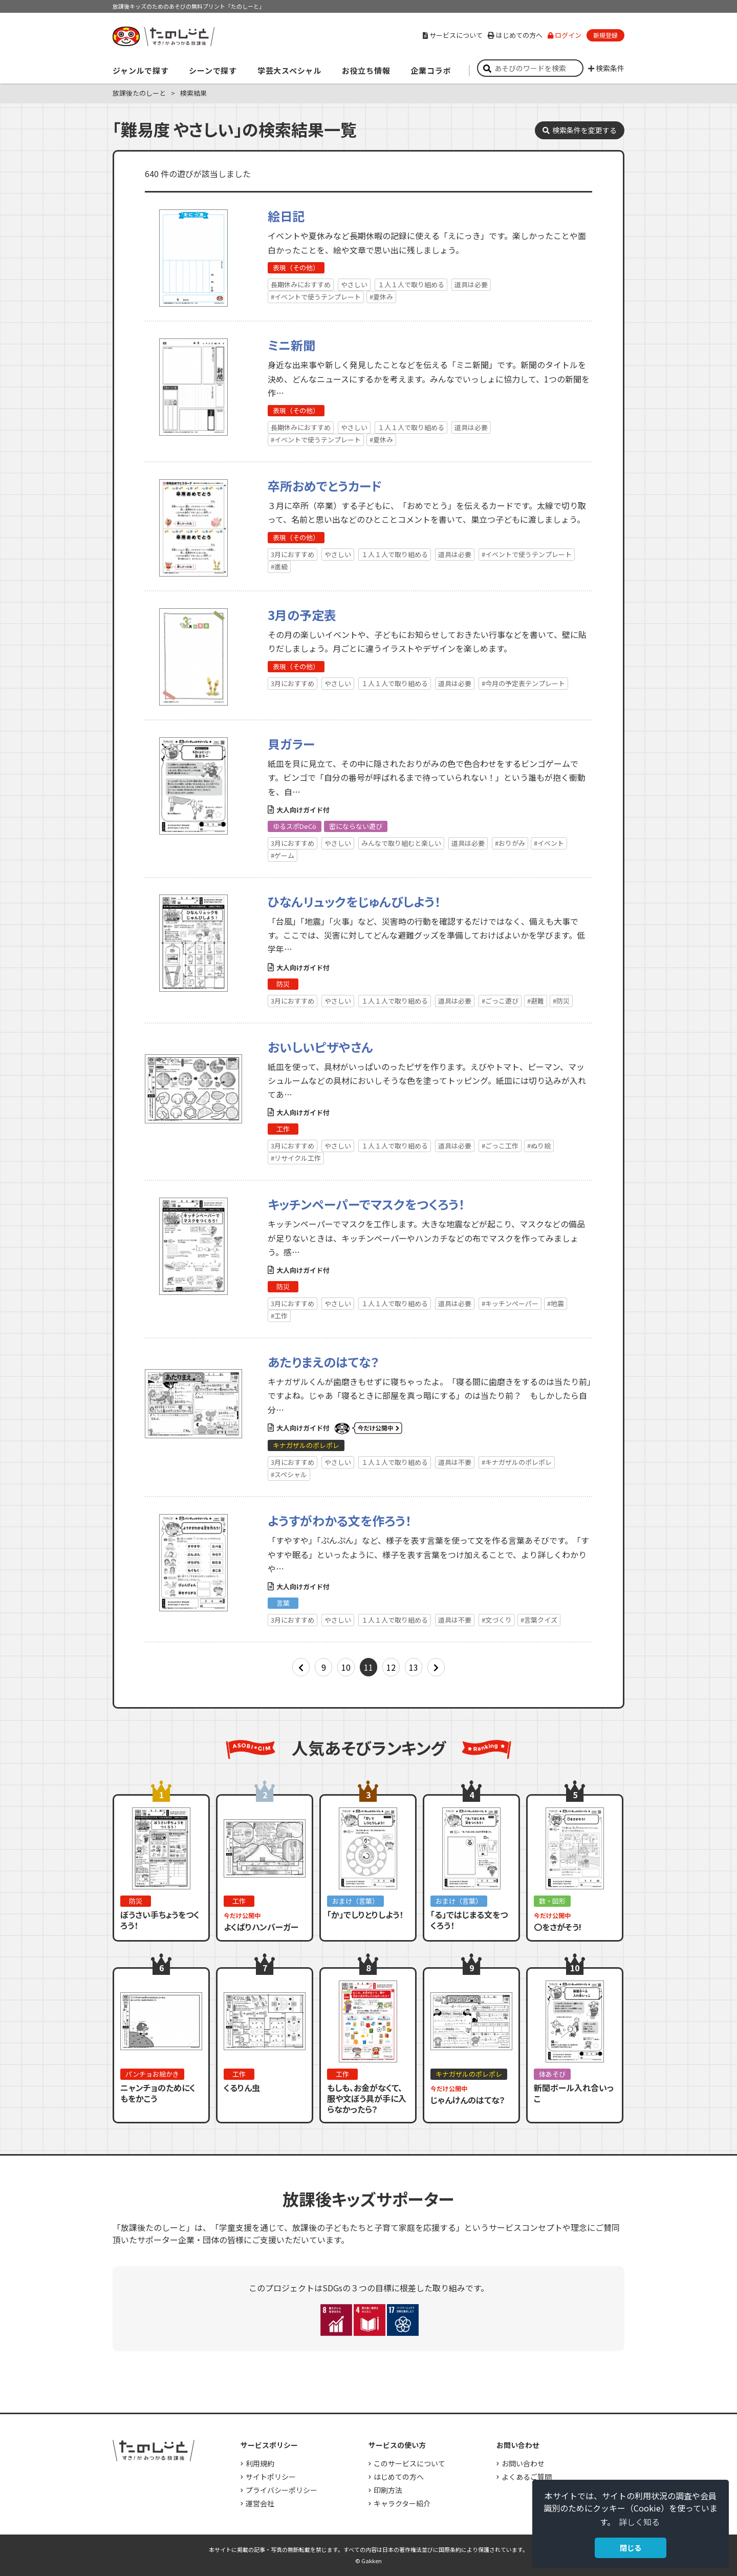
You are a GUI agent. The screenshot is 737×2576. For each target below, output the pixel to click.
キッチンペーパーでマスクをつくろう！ (366, 1204)
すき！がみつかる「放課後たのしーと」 (163, 36)
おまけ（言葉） (355, 1901)
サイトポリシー (271, 2477)
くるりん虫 (242, 2087)
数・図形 (552, 1901)
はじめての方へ (515, 35)
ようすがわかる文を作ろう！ (339, 1520)
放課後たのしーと (139, 93)
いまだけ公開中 (368, 1428)
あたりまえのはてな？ (323, 1362)
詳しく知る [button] (639, 2522)
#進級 (279, 566)
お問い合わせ (523, 2463)
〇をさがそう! (557, 1927)
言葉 (283, 1603)
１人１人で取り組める (411, 284)
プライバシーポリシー (281, 2490)
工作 (283, 1129)
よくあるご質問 (527, 2477)
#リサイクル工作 (296, 1158)
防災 (283, 984)
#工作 (279, 1316)
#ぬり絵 (539, 1146)
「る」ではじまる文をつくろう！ (469, 1919)
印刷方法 (388, 2490)
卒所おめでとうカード (325, 486)
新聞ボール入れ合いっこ (574, 2092)
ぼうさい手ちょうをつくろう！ (160, 1919)
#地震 (555, 1303)
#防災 (561, 1001)
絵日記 (286, 216)
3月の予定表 (302, 615)
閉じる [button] (630, 2547)
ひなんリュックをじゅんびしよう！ (354, 901)
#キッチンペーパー (510, 1303)
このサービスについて (409, 2463)
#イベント (549, 843)
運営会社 (260, 2503)
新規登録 (605, 35)
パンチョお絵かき (152, 2074)
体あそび (552, 2074)
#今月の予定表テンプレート (523, 683)
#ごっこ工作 (500, 1146)
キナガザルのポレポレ (306, 1445)
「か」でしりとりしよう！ (365, 1914)
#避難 (535, 1001)
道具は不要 (454, 1462)
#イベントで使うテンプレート (316, 297)
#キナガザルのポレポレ (517, 1462)
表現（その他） (296, 267)
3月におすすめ (292, 554)
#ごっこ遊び (500, 1001)
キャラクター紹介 (402, 2503)
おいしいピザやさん (320, 1047)
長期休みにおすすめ (301, 284)
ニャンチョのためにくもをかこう (158, 2092)
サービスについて (453, 35)
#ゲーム (282, 855)
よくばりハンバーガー (261, 1927)
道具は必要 (471, 284)
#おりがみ (510, 843)
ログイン (564, 35)
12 (391, 1667)
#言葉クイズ (539, 1620)
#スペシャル (289, 1474)
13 (413, 1667)
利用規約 (260, 2463)
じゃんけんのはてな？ (467, 2100)
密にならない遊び (355, 826)
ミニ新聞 (291, 345)
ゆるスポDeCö (294, 826)
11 (368, 1667)
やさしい (354, 284)
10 (346, 1667)
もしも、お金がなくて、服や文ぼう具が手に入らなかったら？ (366, 2098)
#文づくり (497, 1620)
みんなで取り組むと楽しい (401, 843)
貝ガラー (291, 744)
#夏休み (381, 297)
